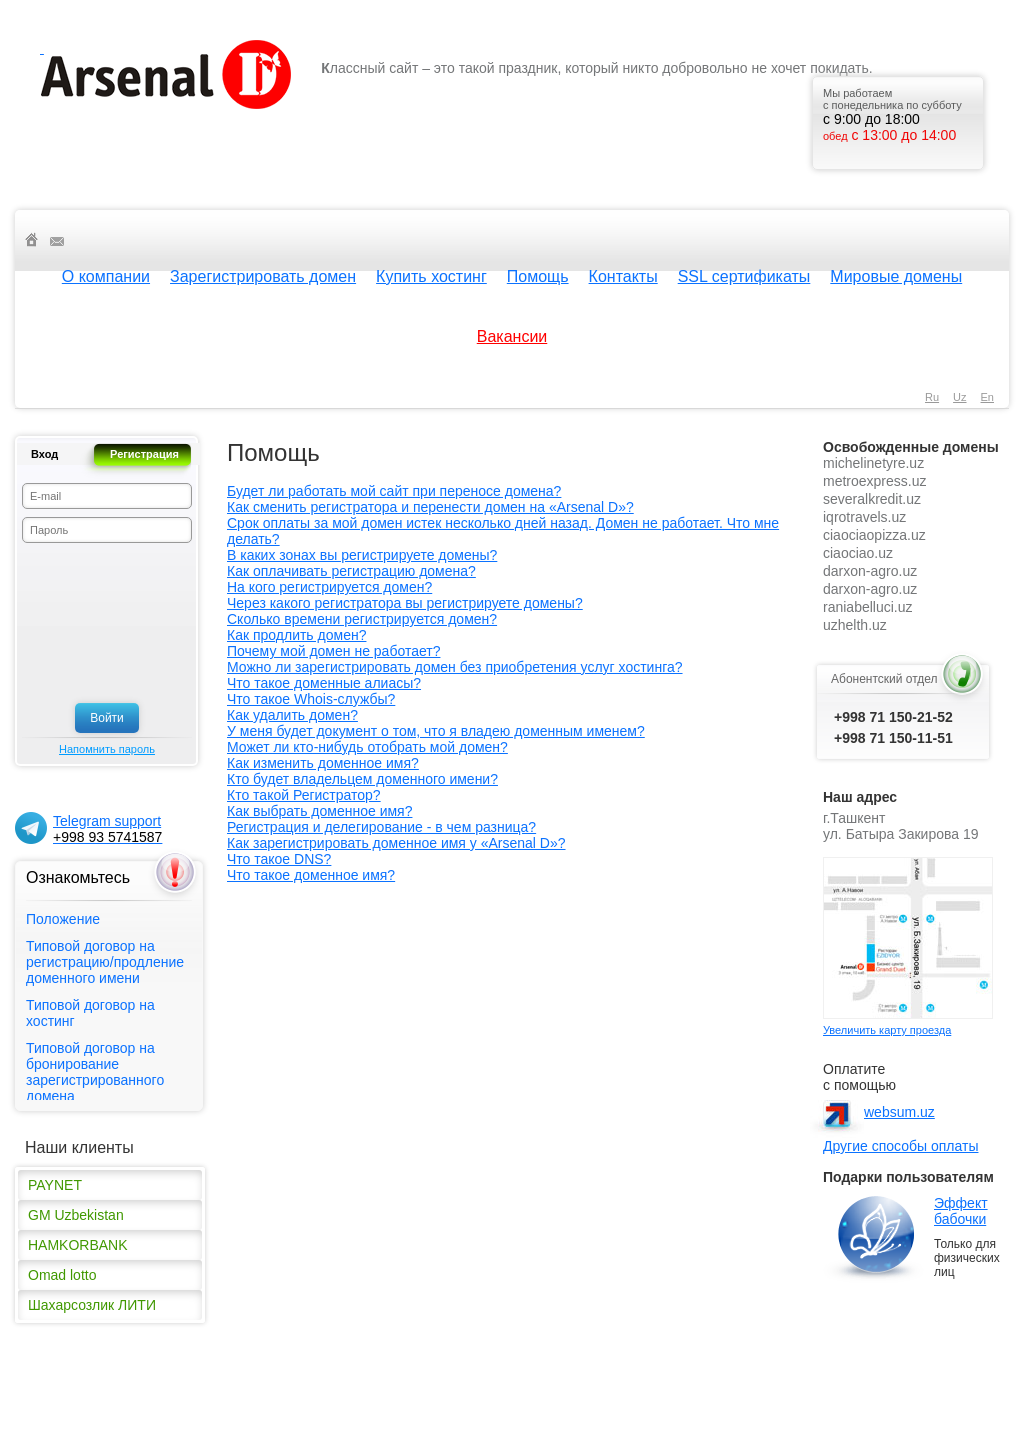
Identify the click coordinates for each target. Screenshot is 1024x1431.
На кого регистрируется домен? (329, 587)
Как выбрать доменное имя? (319, 811)
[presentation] (104, 623)
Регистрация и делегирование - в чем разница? (381, 827)
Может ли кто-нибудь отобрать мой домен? (367, 747)
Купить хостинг (431, 276)
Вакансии (512, 336)
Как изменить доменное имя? (323, 763)
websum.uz (899, 1112)
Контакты (623, 276)
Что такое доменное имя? (311, 875)
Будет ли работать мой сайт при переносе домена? (394, 491)
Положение (63, 919)
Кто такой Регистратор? (304, 795)
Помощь (538, 276)
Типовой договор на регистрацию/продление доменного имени (105, 962)
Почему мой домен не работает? (333, 651)
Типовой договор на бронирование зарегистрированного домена (95, 1072)
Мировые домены (896, 276)
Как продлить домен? (296, 635)
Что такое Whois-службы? (311, 699)
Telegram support (107, 829)
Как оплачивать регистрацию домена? (351, 571)
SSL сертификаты (744, 276)
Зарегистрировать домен (263, 276)
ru (932, 397)
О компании (106, 276)
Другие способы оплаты (900, 1146)
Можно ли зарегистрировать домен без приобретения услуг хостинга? (455, 667)
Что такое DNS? (279, 859)
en (987, 397)
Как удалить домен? (292, 715)
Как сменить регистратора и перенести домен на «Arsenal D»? (430, 507)
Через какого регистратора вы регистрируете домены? (405, 603)
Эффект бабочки (961, 1211)
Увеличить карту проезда (887, 1030)
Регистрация (144, 454)
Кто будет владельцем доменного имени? (362, 779)
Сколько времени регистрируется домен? (362, 619)
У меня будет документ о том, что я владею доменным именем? (436, 731)
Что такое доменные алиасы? (324, 683)
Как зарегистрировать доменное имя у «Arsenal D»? (396, 843)
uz (959, 397)
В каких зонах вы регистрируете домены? (362, 555)
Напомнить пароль (107, 749)
